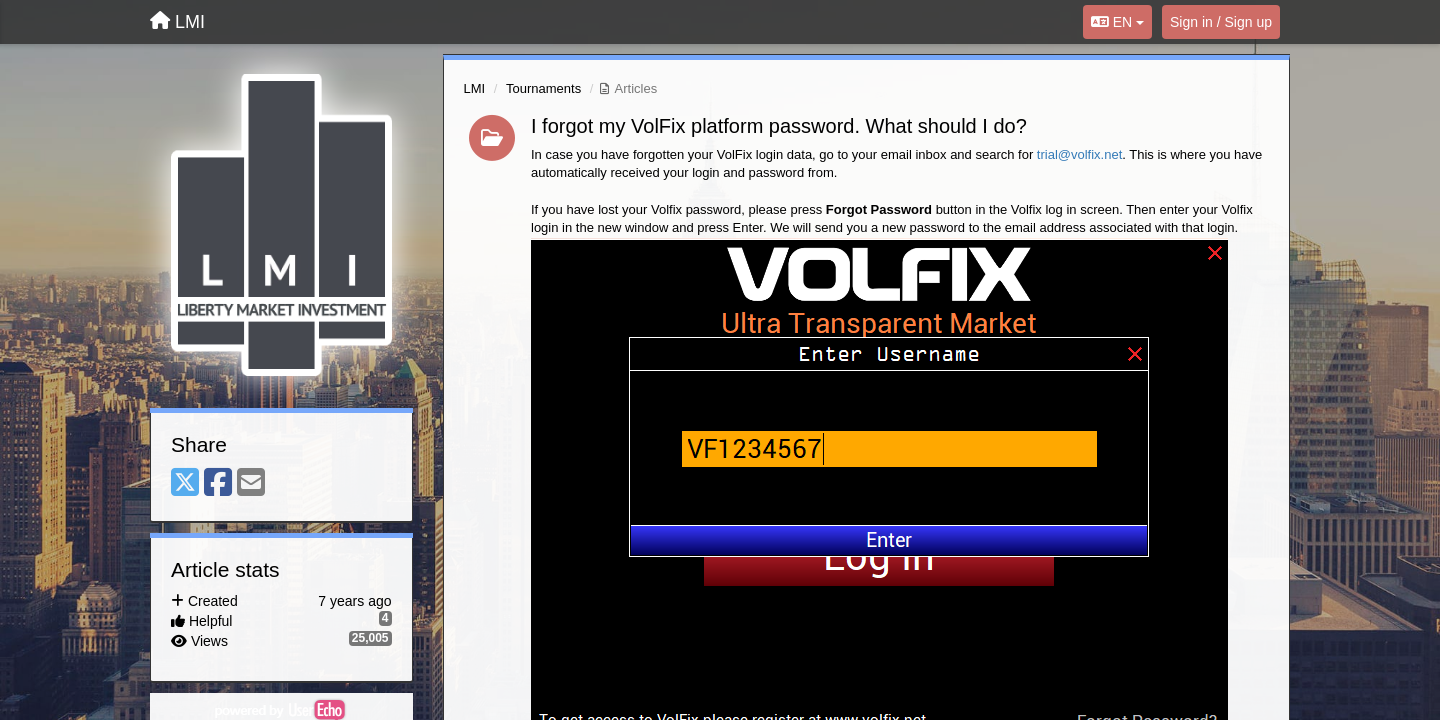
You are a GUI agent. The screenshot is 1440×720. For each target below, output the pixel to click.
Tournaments (543, 88)
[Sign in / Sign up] (1221, 22)
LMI (475, 88)
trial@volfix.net (1079, 154)
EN (1117, 22)
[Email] (251, 483)
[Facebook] (218, 483)
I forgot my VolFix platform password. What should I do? (779, 126)
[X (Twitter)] (185, 483)
